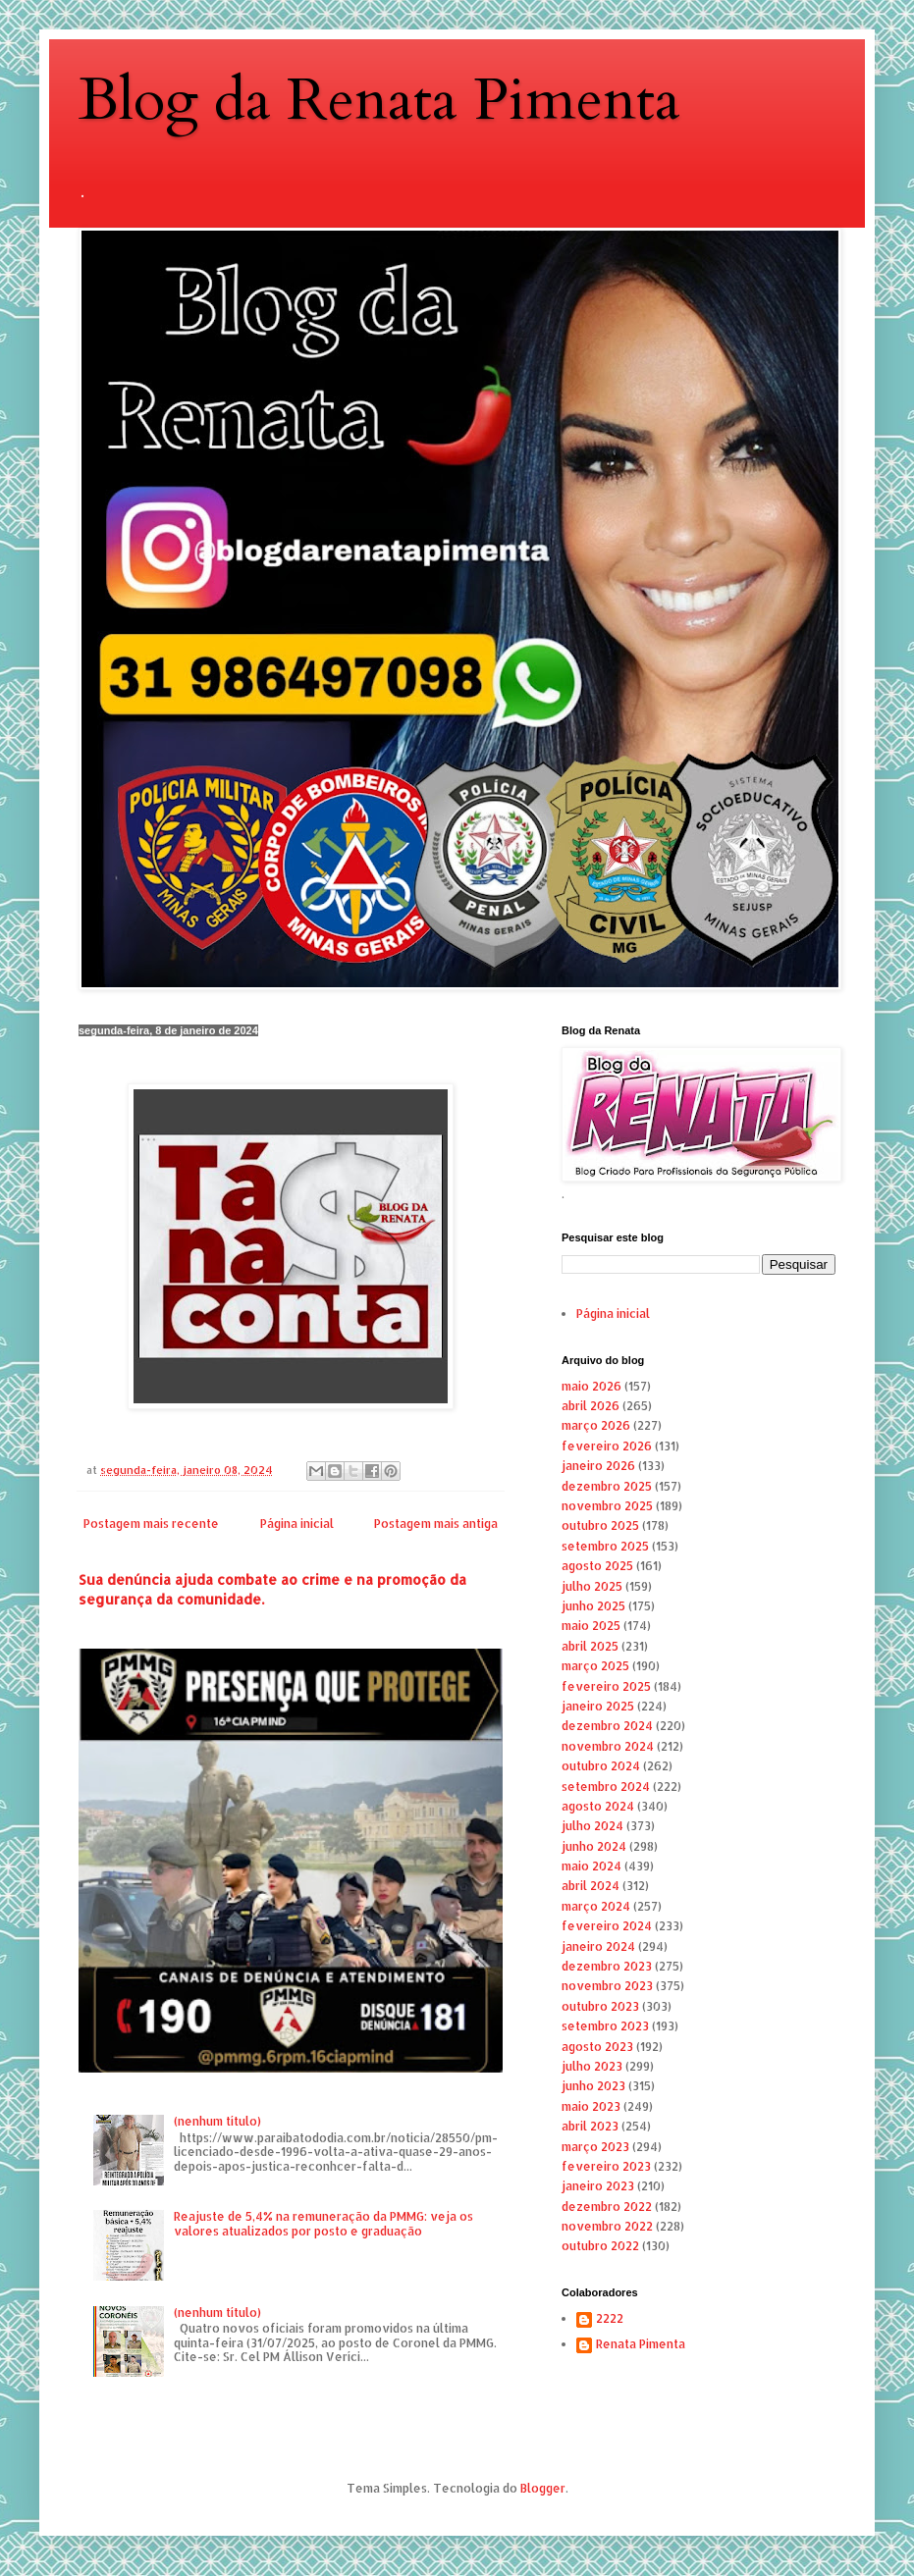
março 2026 (596, 1425)
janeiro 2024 (598, 1946)
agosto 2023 (597, 2046)
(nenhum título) (217, 2121)
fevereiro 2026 (607, 1446)
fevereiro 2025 (606, 1686)
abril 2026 (590, 1405)
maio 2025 (591, 1625)
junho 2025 (593, 1606)
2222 (609, 2319)
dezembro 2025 (607, 1486)
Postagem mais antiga (436, 1523)
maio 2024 (591, 1866)
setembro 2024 (606, 1786)
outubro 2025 (600, 1525)
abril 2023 (590, 2126)
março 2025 (595, 1665)
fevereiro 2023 (606, 2166)
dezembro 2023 (607, 1966)
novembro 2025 (607, 1505)
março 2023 (595, 2146)
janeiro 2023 (598, 2186)
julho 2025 (592, 1586)
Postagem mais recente (151, 1523)
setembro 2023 (605, 2026)
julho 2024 (592, 1825)
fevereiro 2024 (607, 1926)
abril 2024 (590, 1885)
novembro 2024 (608, 1746)
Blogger (542, 2488)
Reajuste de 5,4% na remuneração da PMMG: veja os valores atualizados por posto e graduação (323, 2223)
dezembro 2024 (607, 1725)
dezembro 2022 (607, 2206)
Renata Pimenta (640, 2344)
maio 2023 (591, 2106)
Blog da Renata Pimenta (379, 100)
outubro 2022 (600, 2245)
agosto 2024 (598, 1806)
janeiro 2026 (598, 1465)
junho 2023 (593, 2085)
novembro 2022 (607, 2226)
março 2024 (596, 1906)
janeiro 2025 (598, 1706)
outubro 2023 (600, 2006)
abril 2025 (590, 1646)
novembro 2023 (607, 1985)
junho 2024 (594, 1846)
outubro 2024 (601, 1766)
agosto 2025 (597, 1565)
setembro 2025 (605, 1546)
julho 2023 (592, 2066)
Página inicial (297, 1523)
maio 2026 (591, 1386)
